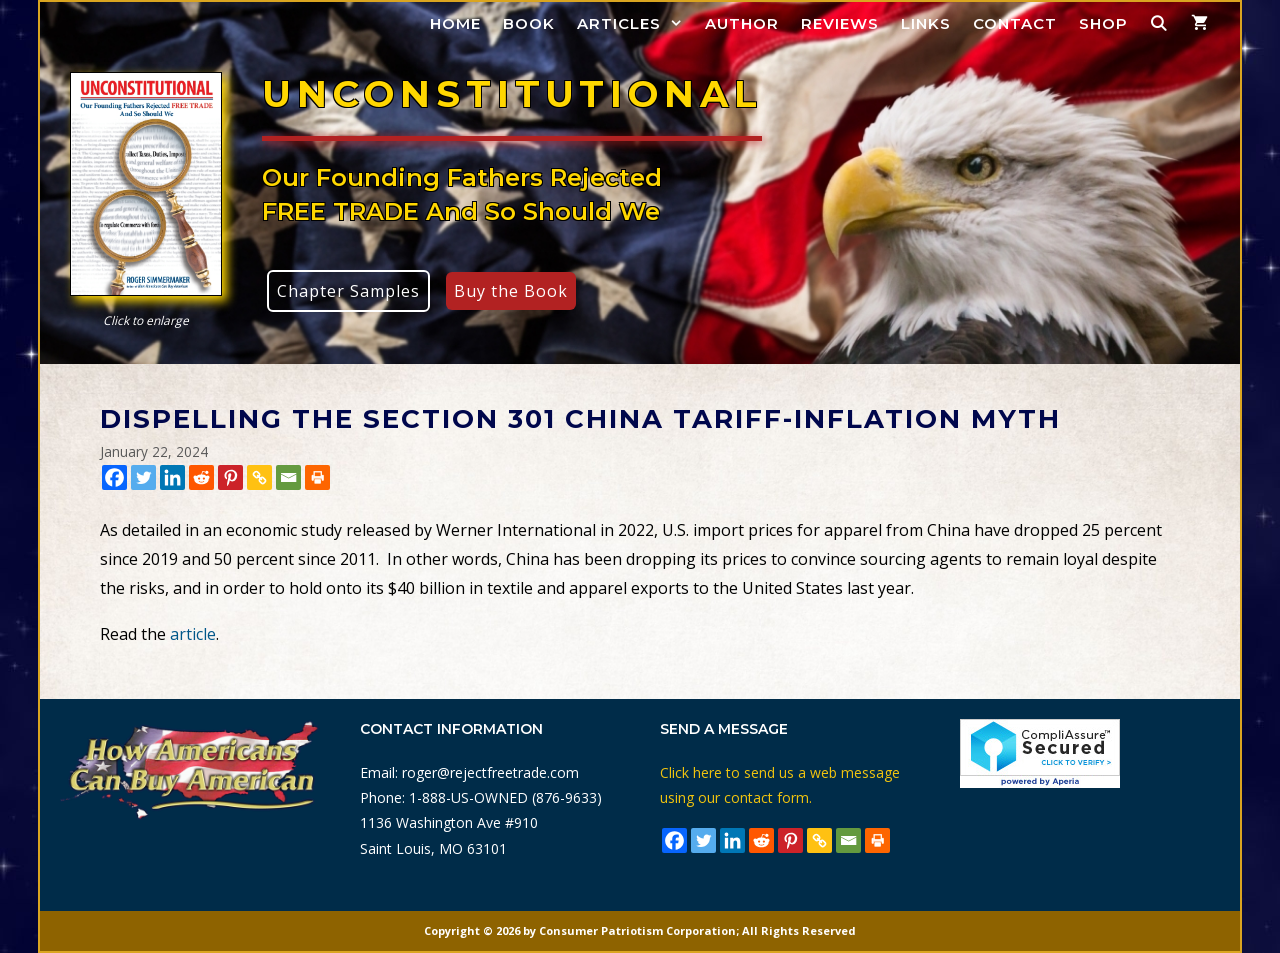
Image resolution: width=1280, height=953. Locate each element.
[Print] (317, 477)
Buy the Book (511, 291)
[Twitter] (143, 477)
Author (742, 23)
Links (926, 23)
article (193, 634)
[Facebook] (114, 477)
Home (455, 23)
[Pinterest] (230, 477)
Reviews (840, 23)
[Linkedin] (172, 477)
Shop (1103, 23)
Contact (1015, 23)
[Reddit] (201, 477)
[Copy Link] (259, 477)
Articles (635, 23)
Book (529, 23)
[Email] (288, 477)
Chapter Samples (348, 291)
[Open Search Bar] (1159, 23)
